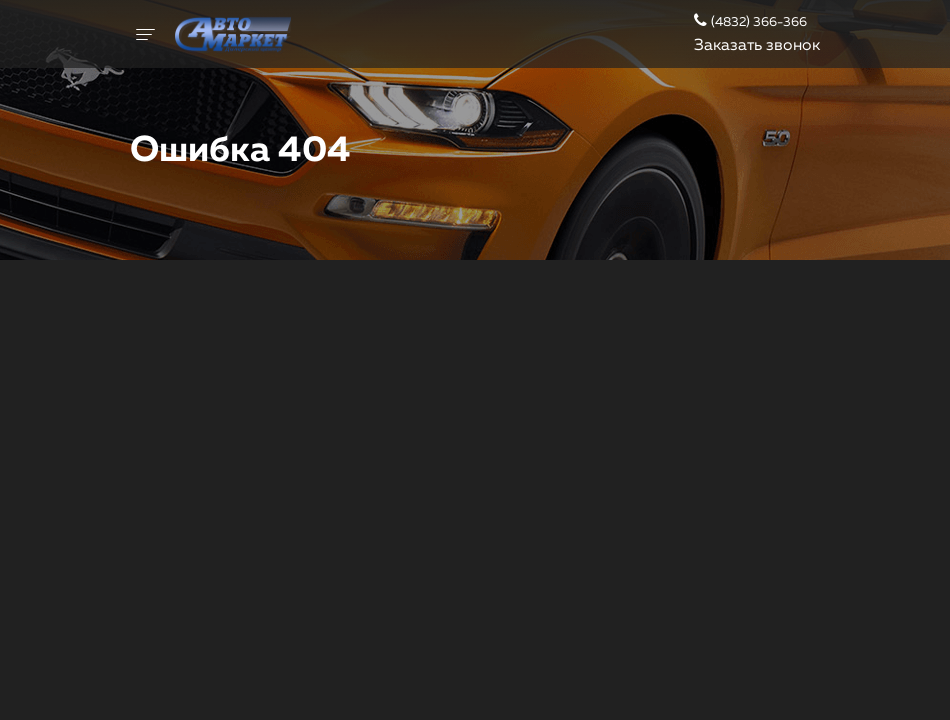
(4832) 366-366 (759, 22)
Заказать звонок (757, 46)
